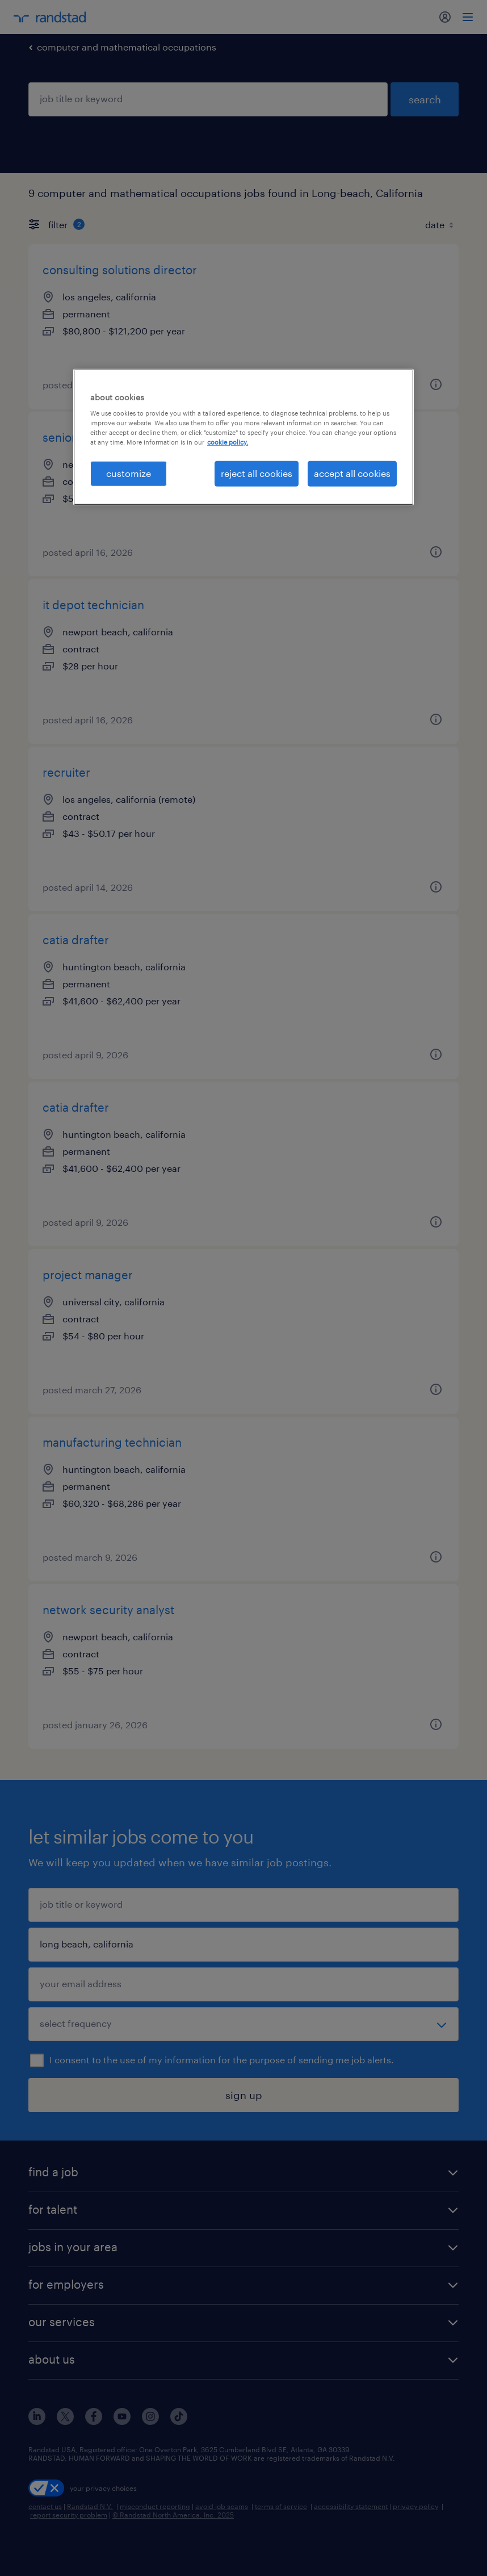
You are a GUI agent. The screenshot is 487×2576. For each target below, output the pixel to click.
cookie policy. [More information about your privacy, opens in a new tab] (227, 442)
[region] (243, 436)
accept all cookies (352, 473)
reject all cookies (256, 473)
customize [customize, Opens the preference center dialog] (128, 473)
